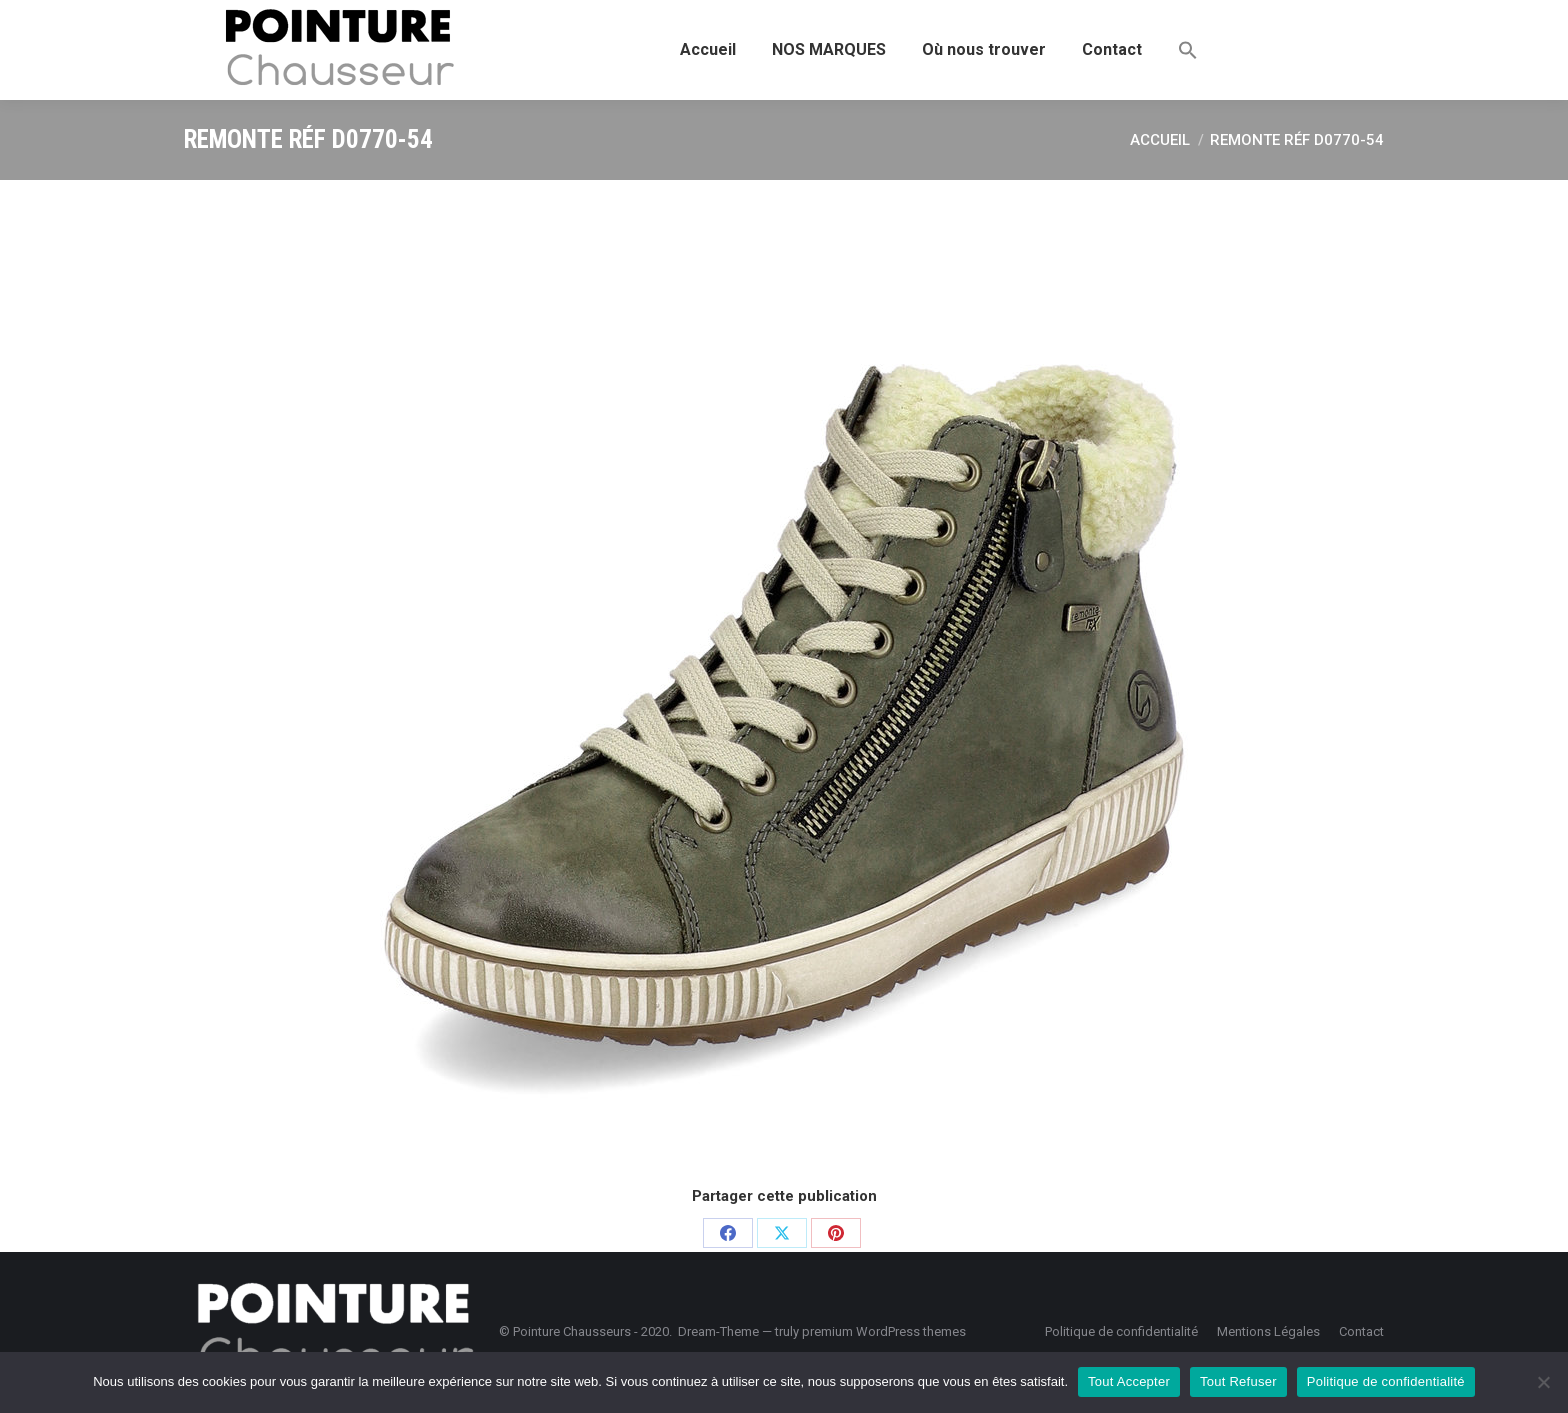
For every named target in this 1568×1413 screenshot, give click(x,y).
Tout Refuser (1238, 1381)
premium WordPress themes (884, 1331)
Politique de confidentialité (1386, 1381)
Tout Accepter (1129, 1381)
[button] (1188, 50)
